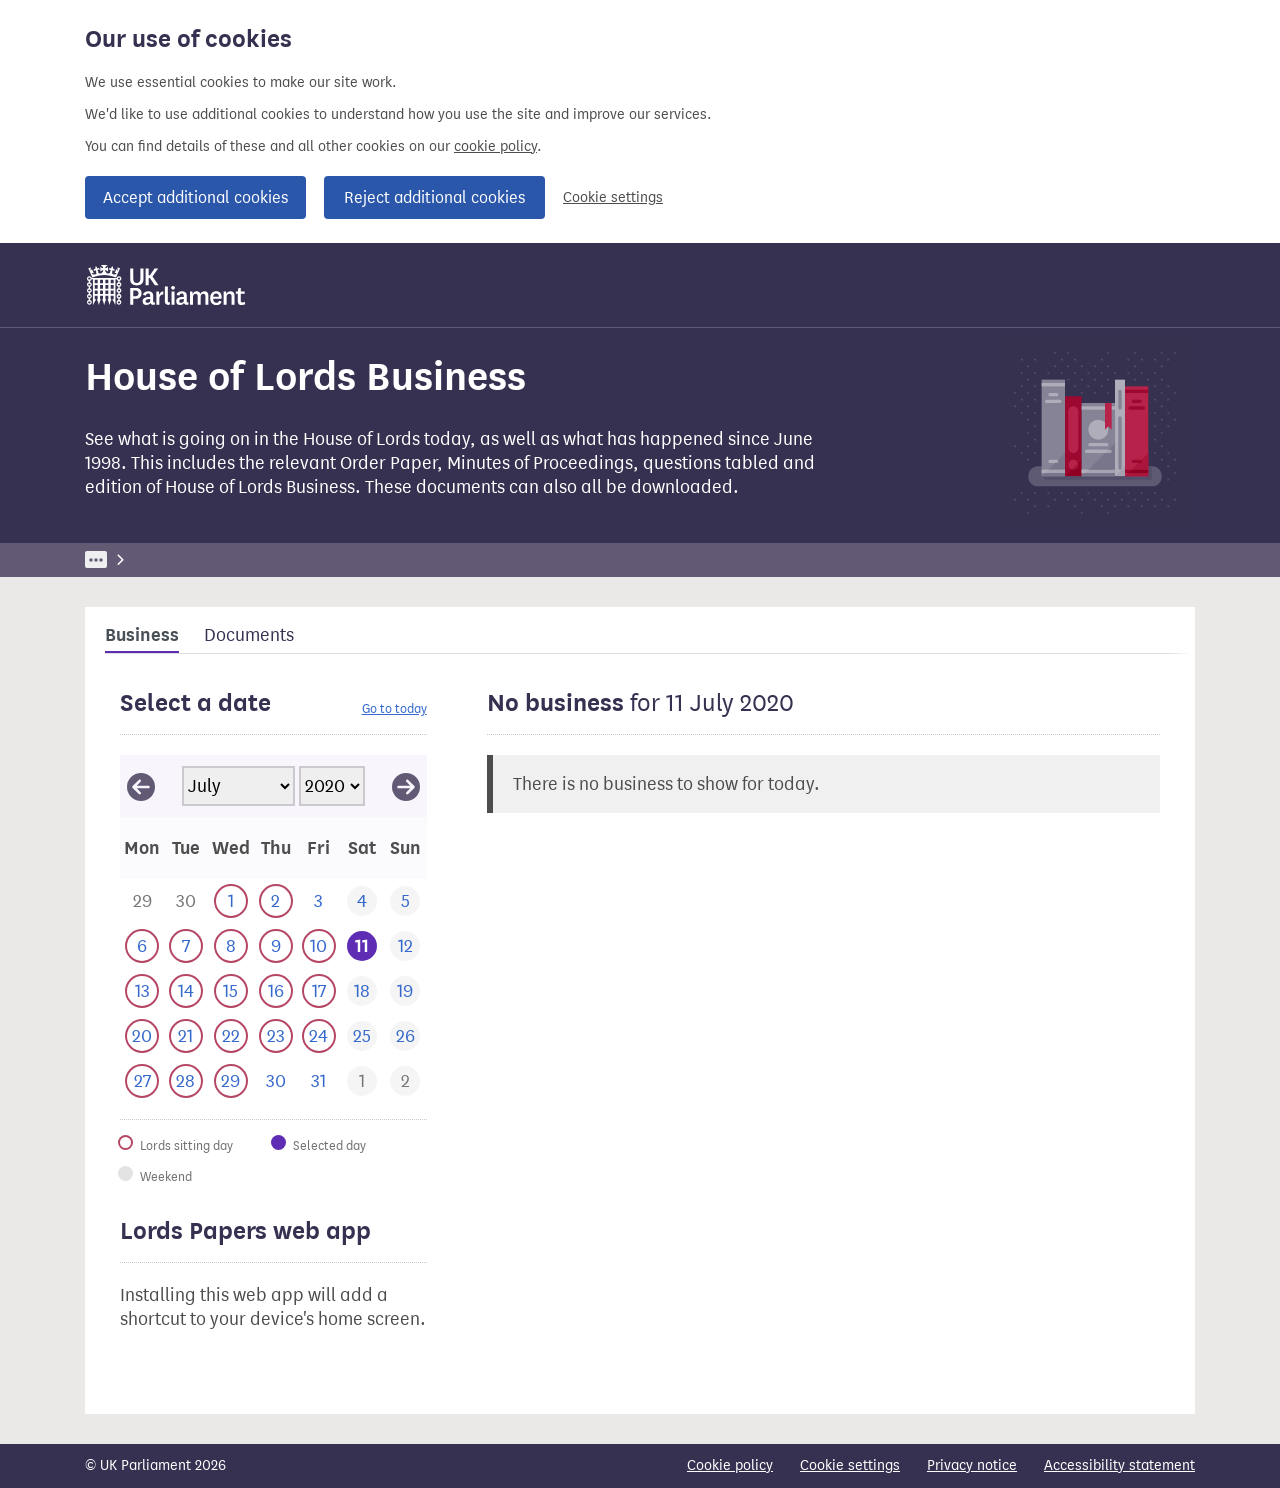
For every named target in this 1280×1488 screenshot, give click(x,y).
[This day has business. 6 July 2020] (142, 946)
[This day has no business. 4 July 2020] (361, 901)
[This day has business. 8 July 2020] (230, 946)
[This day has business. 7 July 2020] (185, 946)
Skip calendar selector (119, 754)
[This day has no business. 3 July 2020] (318, 901)
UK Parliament (130, 559)
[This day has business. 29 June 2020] (142, 901)
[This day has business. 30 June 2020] (185, 901)
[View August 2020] (406, 786)
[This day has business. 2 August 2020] (404, 1081)
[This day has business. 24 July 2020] (318, 1036)
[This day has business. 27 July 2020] (142, 1081)
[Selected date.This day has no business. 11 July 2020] (361, 946)
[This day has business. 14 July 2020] (185, 991)
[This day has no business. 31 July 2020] (318, 1081)
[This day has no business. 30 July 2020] (275, 1081)
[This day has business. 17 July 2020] (318, 991)
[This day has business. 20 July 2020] (142, 1036)
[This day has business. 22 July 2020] (230, 1036)
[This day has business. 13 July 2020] (142, 991)
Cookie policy (730, 1465)
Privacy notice (972, 1465)
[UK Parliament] (166, 285)
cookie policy (495, 146)
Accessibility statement (1119, 1465)
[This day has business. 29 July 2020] (230, 1081)
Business (232, 559)
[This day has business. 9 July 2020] (275, 946)
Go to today (394, 708)
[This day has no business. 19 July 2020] (404, 991)
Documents (249, 635)
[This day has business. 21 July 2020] (185, 1036)
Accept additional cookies (195, 197)
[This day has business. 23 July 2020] (275, 1036)
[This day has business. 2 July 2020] (275, 901)
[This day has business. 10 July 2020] (318, 946)
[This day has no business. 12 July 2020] (404, 946)
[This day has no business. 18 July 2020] (361, 991)
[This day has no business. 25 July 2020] (361, 1036)
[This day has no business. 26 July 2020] (404, 1036)
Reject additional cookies (434, 197)
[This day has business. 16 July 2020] (275, 991)
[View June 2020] (141, 786)
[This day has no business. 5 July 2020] (404, 901)
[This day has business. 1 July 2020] (230, 901)
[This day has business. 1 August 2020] (361, 1081)
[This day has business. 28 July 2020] (185, 1081)
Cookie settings (613, 197)
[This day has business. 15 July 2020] (230, 991)
